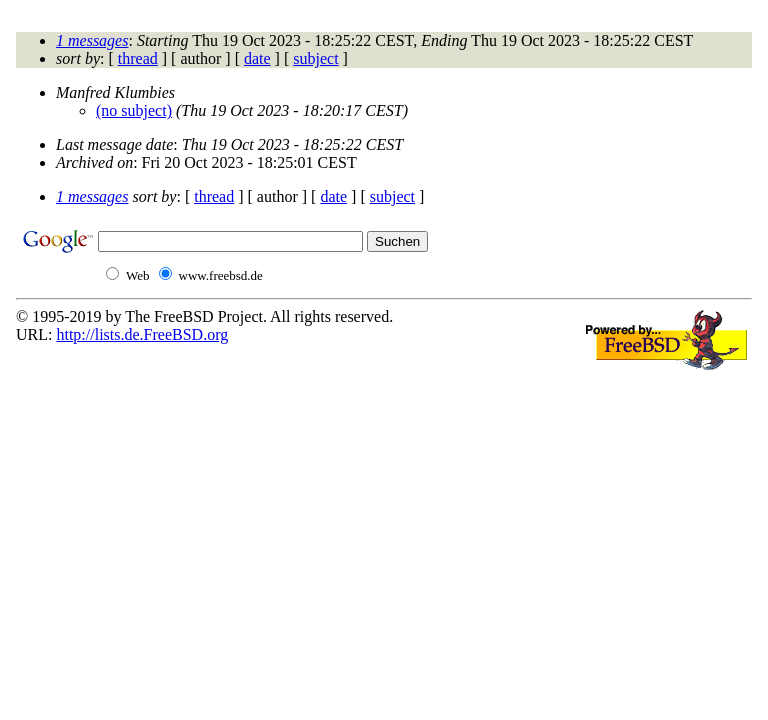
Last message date (114, 144)
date (257, 58)
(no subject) (134, 110)
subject (315, 58)
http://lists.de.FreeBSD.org (142, 334)
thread (138, 58)
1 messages (92, 40)
